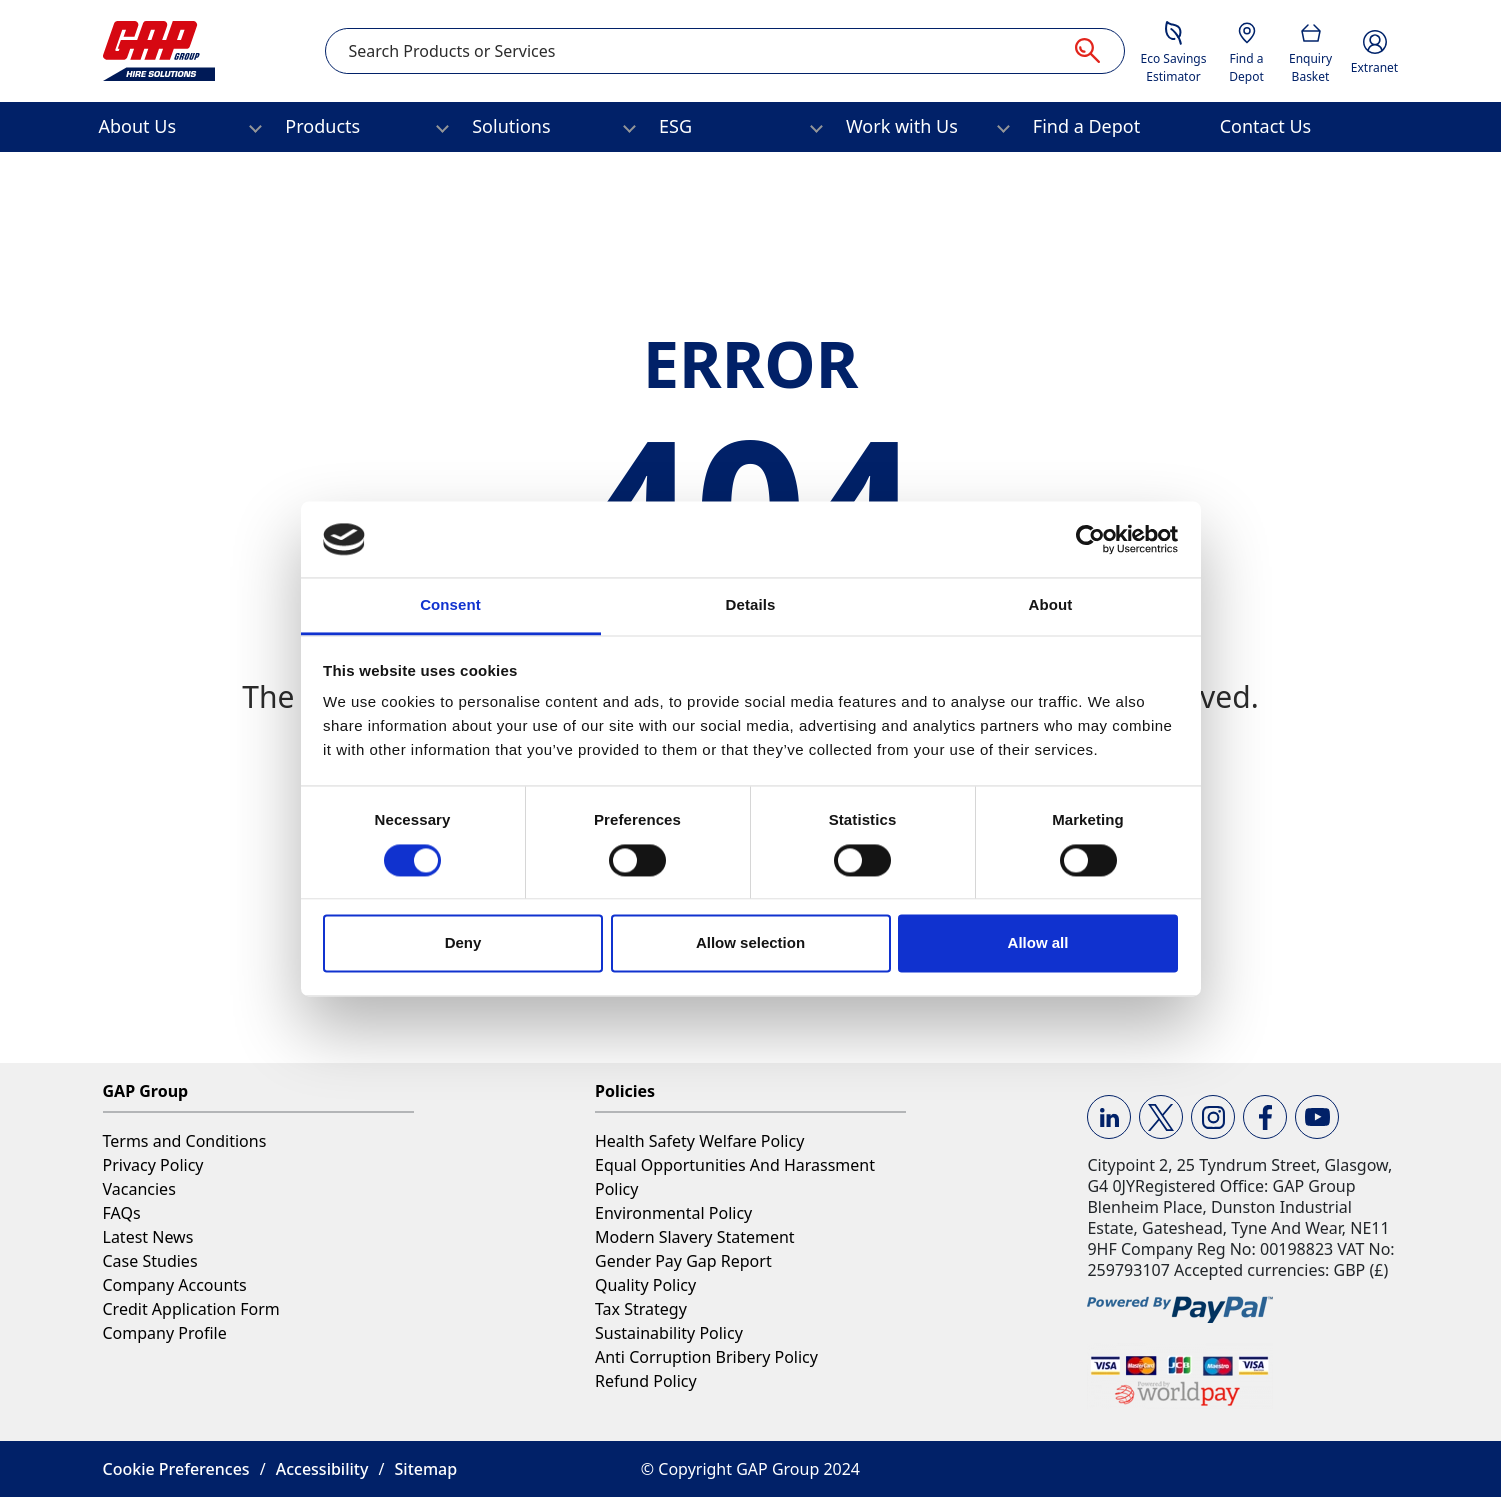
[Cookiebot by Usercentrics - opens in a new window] (1090, 539)
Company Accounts (175, 1285)
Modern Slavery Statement (695, 1237)
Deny (463, 943)
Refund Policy (646, 1381)
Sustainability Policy (669, 1333)
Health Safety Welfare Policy (699, 1141)
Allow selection (750, 943)
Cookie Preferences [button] (176, 1469)
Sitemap (426, 1469)
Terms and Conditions (185, 1141)
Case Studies (150, 1261)
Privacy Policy (153, 1165)
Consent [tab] (450, 605)
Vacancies (139, 1189)
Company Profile (165, 1333)
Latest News (148, 1237)
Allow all (1038, 943)
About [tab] (1051, 605)
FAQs (122, 1213)
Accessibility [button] (322, 1469)
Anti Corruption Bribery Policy (706, 1357)
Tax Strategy (641, 1309)
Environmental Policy (673, 1213)
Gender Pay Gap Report (683, 1261)
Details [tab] (751, 605)
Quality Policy (645, 1285)
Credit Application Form (191, 1309)
